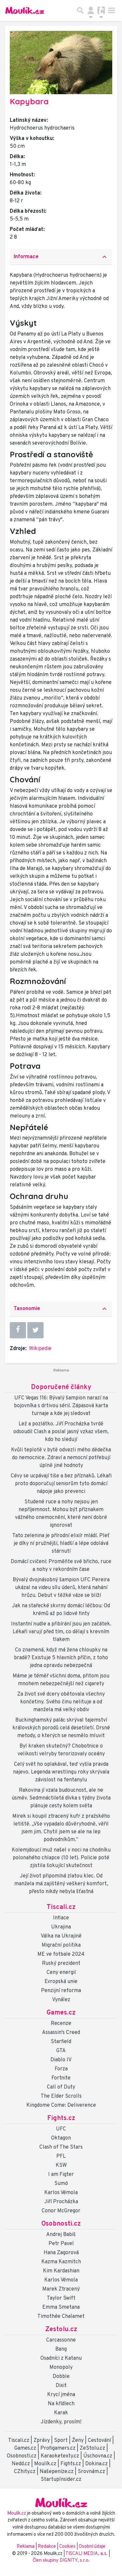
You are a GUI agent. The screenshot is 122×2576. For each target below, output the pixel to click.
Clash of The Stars (61, 2147)
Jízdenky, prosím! (61, 2422)
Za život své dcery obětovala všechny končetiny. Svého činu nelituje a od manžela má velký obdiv (61, 1702)
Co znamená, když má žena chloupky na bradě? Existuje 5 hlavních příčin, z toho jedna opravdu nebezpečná (61, 1658)
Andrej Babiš (61, 2234)
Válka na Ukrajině (61, 1936)
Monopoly (61, 2367)
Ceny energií (61, 1972)
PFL (61, 2156)
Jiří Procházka (61, 2202)
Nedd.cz (21, 2464)
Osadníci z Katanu (61, 2358)
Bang (61, 2349)
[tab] (61, 257)
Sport (61, 2440)
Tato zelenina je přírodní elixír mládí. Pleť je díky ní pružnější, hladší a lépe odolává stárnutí (61, 1544)
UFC (61, 2129)
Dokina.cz (96, 2464)
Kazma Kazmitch (61, 2262)
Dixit (61, 2385)
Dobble (61, 2376)
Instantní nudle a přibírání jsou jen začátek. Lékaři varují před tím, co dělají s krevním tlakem (61, 1632)
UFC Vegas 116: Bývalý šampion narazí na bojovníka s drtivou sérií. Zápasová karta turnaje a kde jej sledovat (61, 1406)
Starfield (61, 2042)
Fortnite (61, 2078)
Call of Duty (61, 2087)
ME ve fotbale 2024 (61, 1954)
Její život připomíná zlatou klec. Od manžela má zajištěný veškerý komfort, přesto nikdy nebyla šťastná (61, 1884)
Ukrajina (61, 1927)
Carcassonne (61, 2340)
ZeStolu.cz (92, 2448)
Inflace (61, 1918)
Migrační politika (61, 1945)
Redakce (47, 2547)
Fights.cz (61, 2118)
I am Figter (61, 2174)
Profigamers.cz (57, 2448)
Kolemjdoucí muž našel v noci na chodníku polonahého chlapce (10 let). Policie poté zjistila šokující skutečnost (61, 1858)
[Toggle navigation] (111, 10)
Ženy (78, 2440)
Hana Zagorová (61, 2253)
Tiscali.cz (61, 1907)
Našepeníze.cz (57, 2472)
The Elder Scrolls (61, 2096)
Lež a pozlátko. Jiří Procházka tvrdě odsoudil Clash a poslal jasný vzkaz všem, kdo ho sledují (61, 1432)
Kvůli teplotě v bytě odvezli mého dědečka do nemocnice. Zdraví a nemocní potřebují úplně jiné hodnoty (61, 1458)
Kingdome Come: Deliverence (61, 2105)
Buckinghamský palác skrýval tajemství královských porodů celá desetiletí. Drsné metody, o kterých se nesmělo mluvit (61, 1728)
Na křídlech (61, 2404)
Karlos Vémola (61, 2193)
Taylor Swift (61, 2298)
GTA (61, 2051)
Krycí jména (61, 2395)
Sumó (61, 2183)
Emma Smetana (61, 2307)
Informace (61, 257)
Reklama (25, 2547)
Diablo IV (61, 2060)
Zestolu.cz (61, 2329)
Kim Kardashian (61, 2271)
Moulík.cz (45, 2464)
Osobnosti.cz (61, 2224)
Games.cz (61, 2013)
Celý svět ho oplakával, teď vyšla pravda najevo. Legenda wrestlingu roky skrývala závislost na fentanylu (61, 1772)
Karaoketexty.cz (60, 2456)
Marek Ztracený (61, 2289)
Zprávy (42, 2440)
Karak (61, 2413)
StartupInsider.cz (61, 2479)
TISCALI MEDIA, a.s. (87, 2554)
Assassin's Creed (61, 2032)
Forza (61, 2069)
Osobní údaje (92, 2547)
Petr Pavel (61, 2244)
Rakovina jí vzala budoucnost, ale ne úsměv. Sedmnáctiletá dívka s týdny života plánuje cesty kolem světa (61, 1798)
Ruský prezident (61, 1963)
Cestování (99, 2440)
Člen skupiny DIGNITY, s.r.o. (61, 2560)
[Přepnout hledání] (80, 10)
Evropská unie (61, 1981)
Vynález (61, 2000)
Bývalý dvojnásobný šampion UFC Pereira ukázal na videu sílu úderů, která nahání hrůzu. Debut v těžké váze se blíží (61, 1588)
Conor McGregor (61, 2211)
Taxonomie (61, 1309)
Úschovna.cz (97, 2456)
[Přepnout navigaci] (91, 10)
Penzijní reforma (61, 1991)
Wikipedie (40, 1348)
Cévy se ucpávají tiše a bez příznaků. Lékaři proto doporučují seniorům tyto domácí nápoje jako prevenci (61, 1484)
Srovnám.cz (91, 2472)
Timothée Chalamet (61, 2316)
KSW (61, 2165)
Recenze (61, 2023)
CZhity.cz (24, 2472)
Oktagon (61, 2138)
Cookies (67, 2547)
